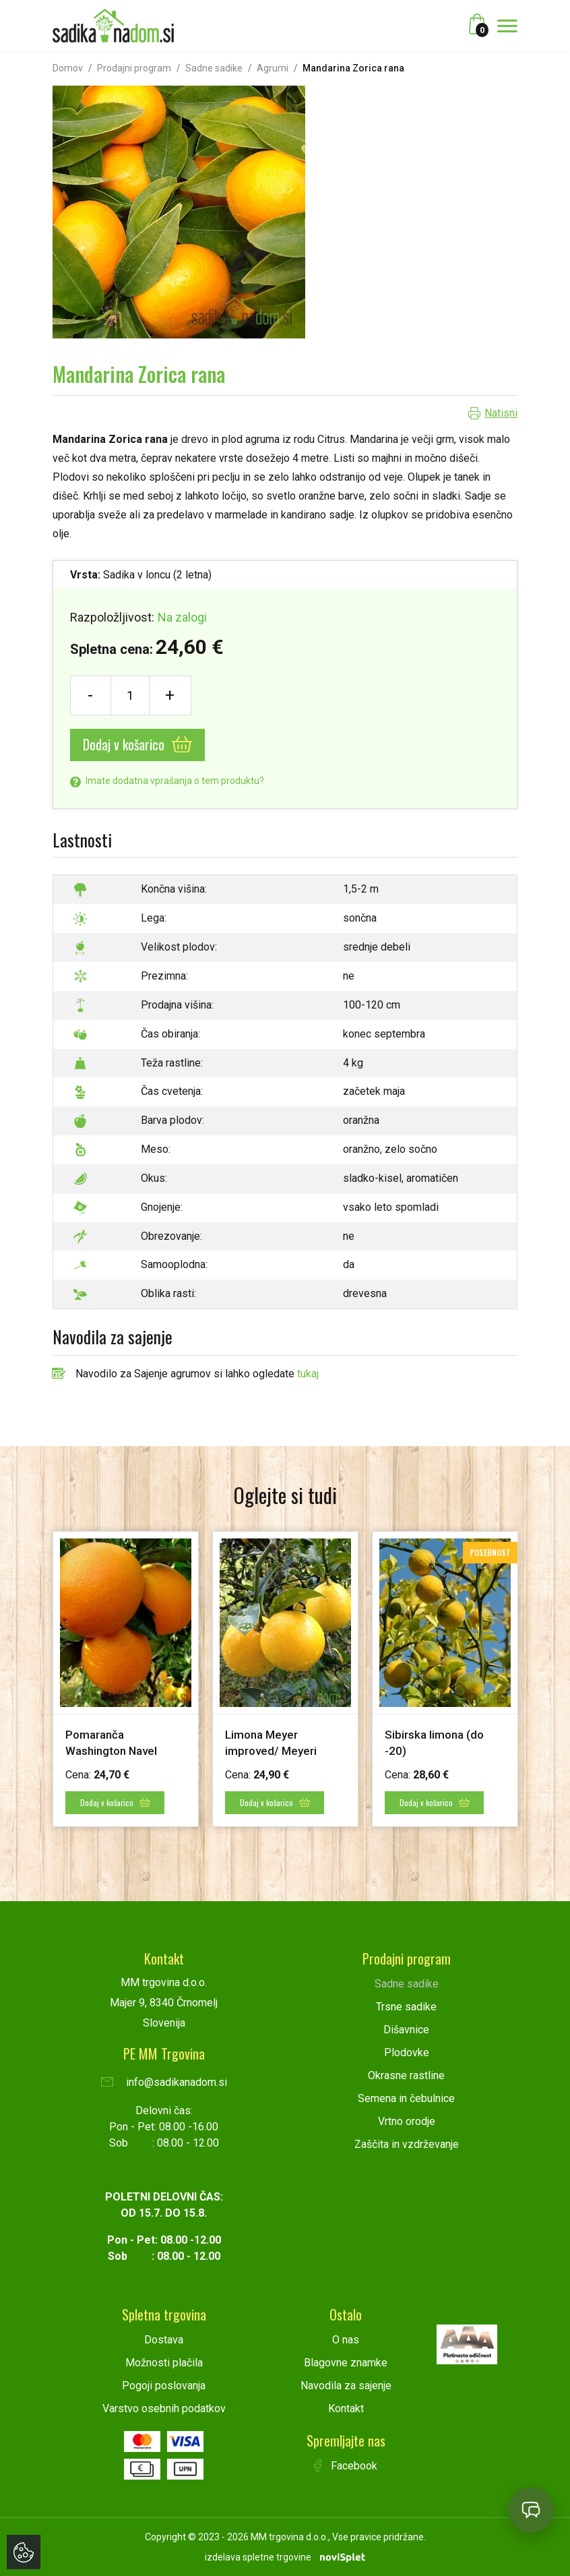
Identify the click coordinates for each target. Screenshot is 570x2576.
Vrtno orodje (406, 2120)
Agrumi (272, 68)
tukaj (308, 1373)
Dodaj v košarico (137, 744)
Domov (68, 68)
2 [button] (290, 1861)
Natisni (500, 413)
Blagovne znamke (345, 2362)
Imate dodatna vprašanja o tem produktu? (167, 780)
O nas (345, 2339)
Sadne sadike (214, 68)
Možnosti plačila (164, 2362)
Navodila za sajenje (345, 2384)
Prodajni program (134, 68)
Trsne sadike (406, 2006)
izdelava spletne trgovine (258, 2556)
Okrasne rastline (406, 2074)
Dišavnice (406, 2029)
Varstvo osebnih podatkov (164, 2407)
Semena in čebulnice (406, 2097)
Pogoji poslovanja (163, 2384)
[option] (126, 1678)
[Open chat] (531, 2510)
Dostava (163, 2339)
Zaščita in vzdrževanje (406, 2143)
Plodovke (406, 2051)
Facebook (345, 2465)
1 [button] (271, 1861)
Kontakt (346, 2407)
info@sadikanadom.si (164, 2081)
